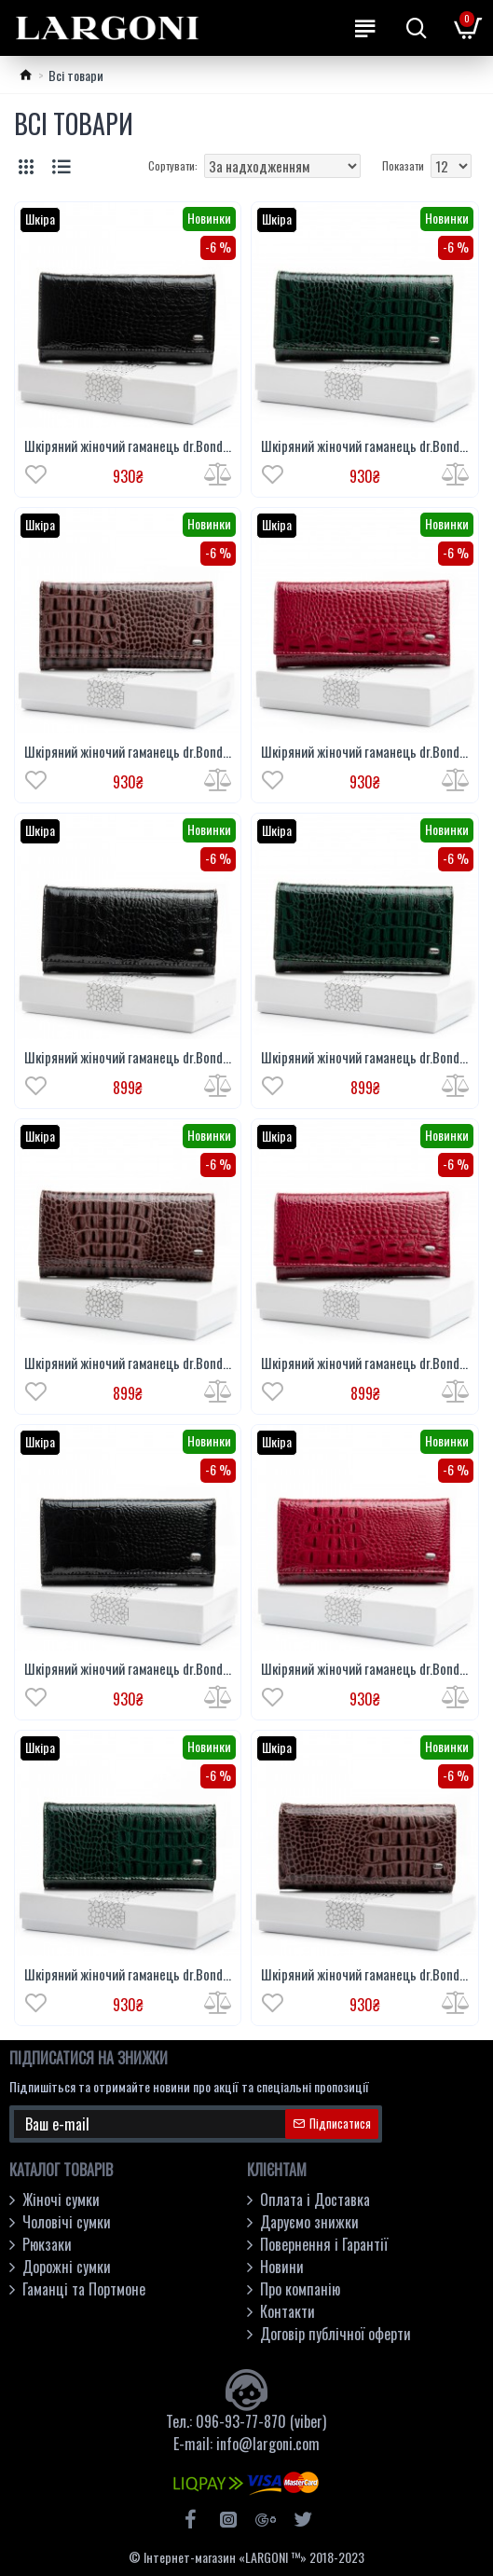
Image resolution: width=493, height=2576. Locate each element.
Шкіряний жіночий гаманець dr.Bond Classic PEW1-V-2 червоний (364, 1669)
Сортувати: (173, 165)
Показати (403, 165)
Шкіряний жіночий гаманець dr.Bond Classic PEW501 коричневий (127, 1363)
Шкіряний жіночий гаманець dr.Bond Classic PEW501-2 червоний (364, 752)
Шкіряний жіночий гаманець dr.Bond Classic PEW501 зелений (364, 1057)
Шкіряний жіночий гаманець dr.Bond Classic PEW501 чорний (127, 1057)
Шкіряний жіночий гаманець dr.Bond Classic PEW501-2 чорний (127, 446)
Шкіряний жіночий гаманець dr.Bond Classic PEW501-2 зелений (364, 446)
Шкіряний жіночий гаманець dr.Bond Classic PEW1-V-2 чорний (127, 1669)
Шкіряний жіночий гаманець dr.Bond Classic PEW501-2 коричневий (127, 752)
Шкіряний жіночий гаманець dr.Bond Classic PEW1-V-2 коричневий (364, 1975)
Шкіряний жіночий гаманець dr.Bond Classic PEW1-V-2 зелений (127, 1975)
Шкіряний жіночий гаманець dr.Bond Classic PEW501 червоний (364, 1363)
